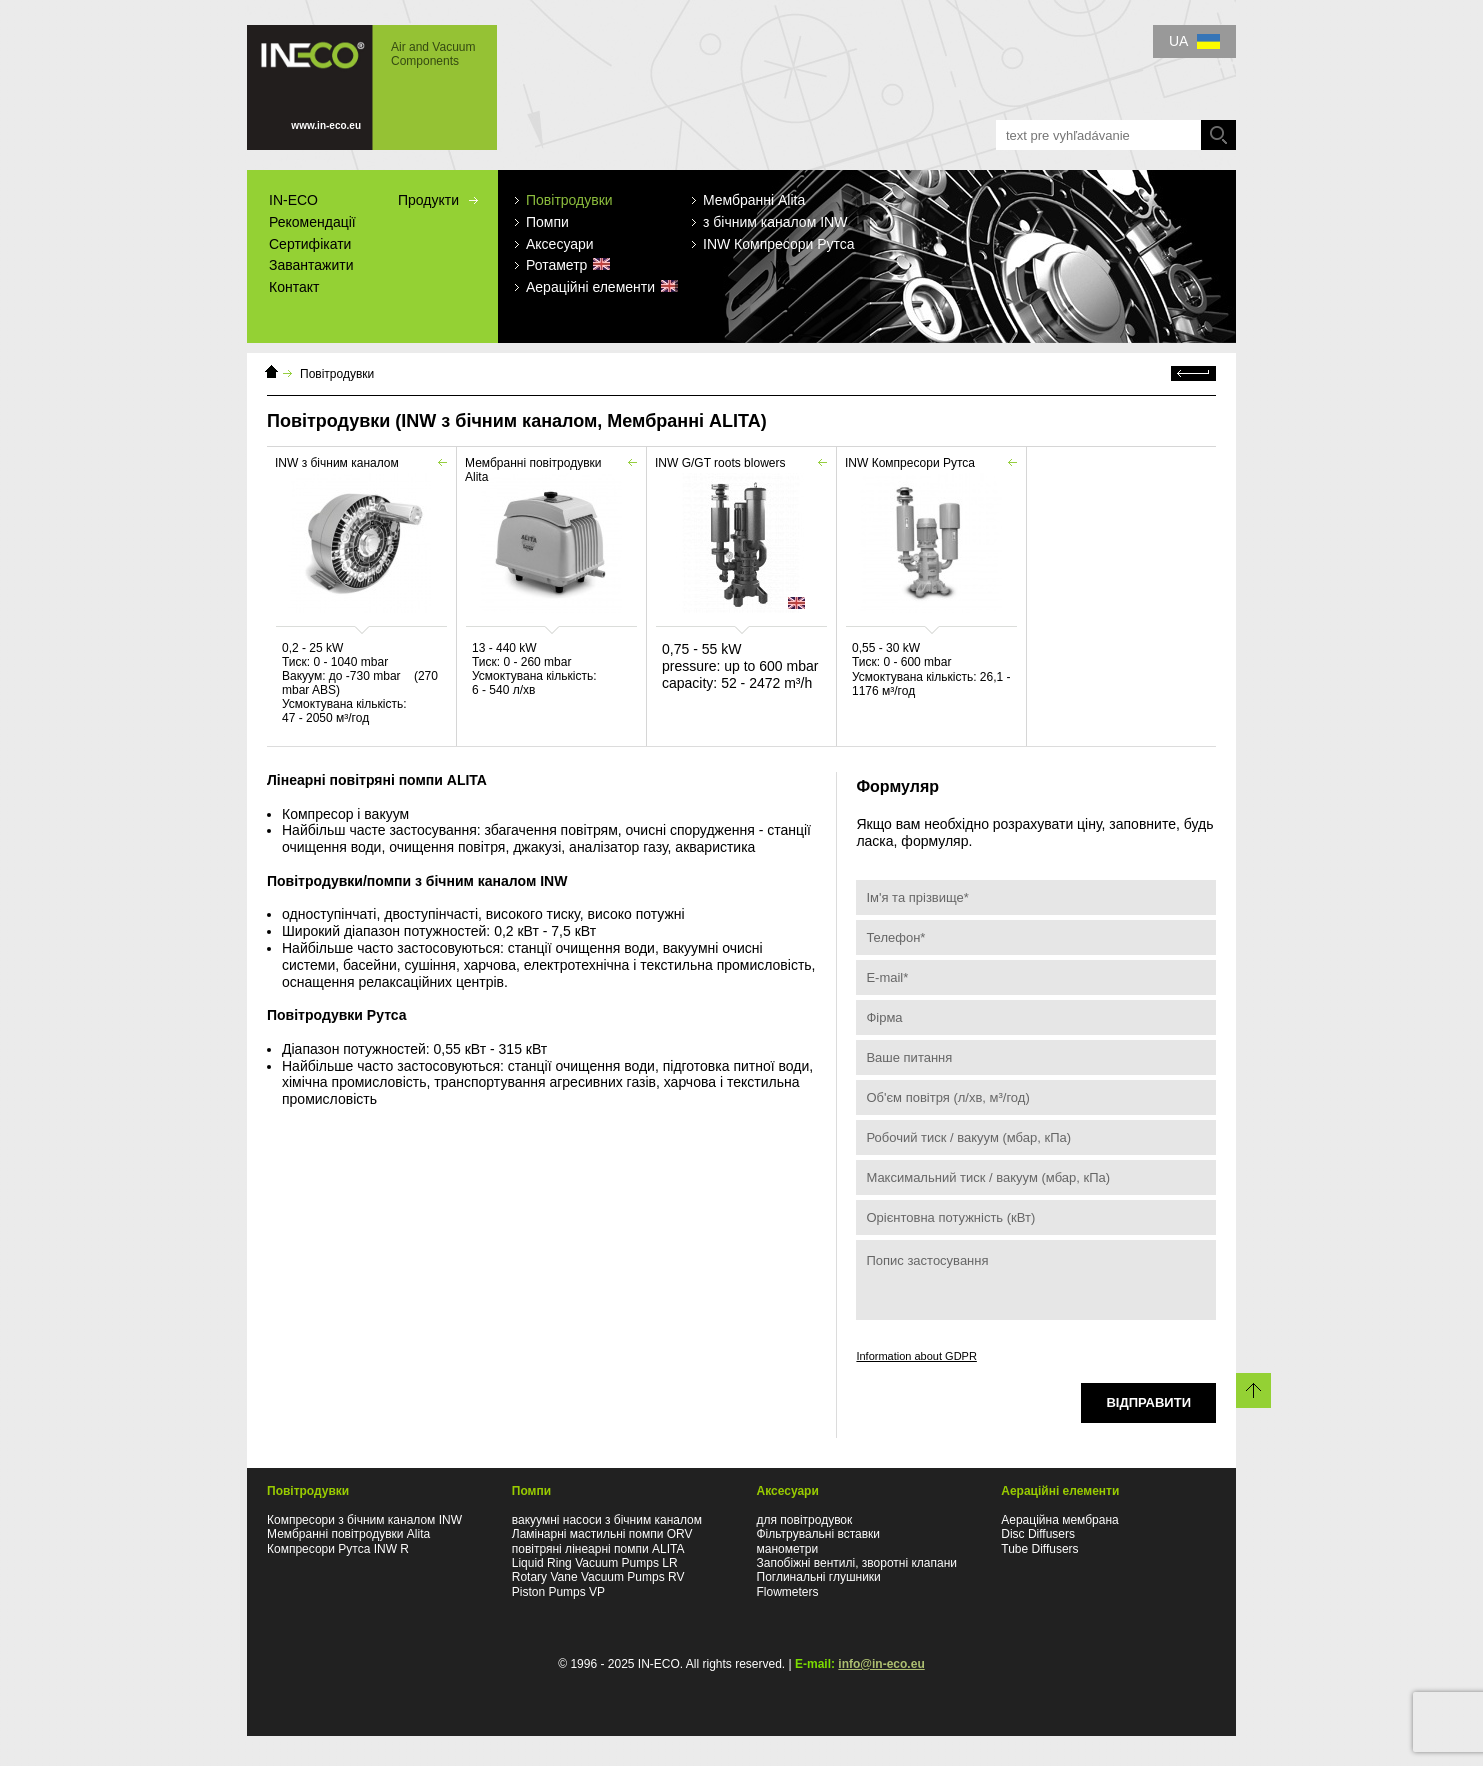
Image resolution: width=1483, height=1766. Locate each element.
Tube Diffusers (1039, 1549)
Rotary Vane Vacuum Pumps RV (598, 1577)
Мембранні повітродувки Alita (348, 1534)
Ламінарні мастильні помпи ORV (602, 1534)
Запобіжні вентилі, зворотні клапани (857, 1563)
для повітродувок (805, 1520)
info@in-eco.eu (881, 1664)
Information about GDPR (916, 1356)
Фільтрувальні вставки (819, 1534)
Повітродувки (337, 374)
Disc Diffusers (1038, 1534)
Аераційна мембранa (1059, 1520)
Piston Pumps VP (558, 1592)
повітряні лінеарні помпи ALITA (598, 1549)
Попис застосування (1036, 1280)
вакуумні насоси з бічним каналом (607, 1520)
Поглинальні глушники (819, 1577)
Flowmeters (788, 1592)
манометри (788, 1549)
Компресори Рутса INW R (338, 1549)
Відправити (1148, 1402)
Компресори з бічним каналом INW (364, 1520)
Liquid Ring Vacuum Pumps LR (595, 1563)
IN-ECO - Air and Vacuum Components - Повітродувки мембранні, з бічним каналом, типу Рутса (372, 87)
